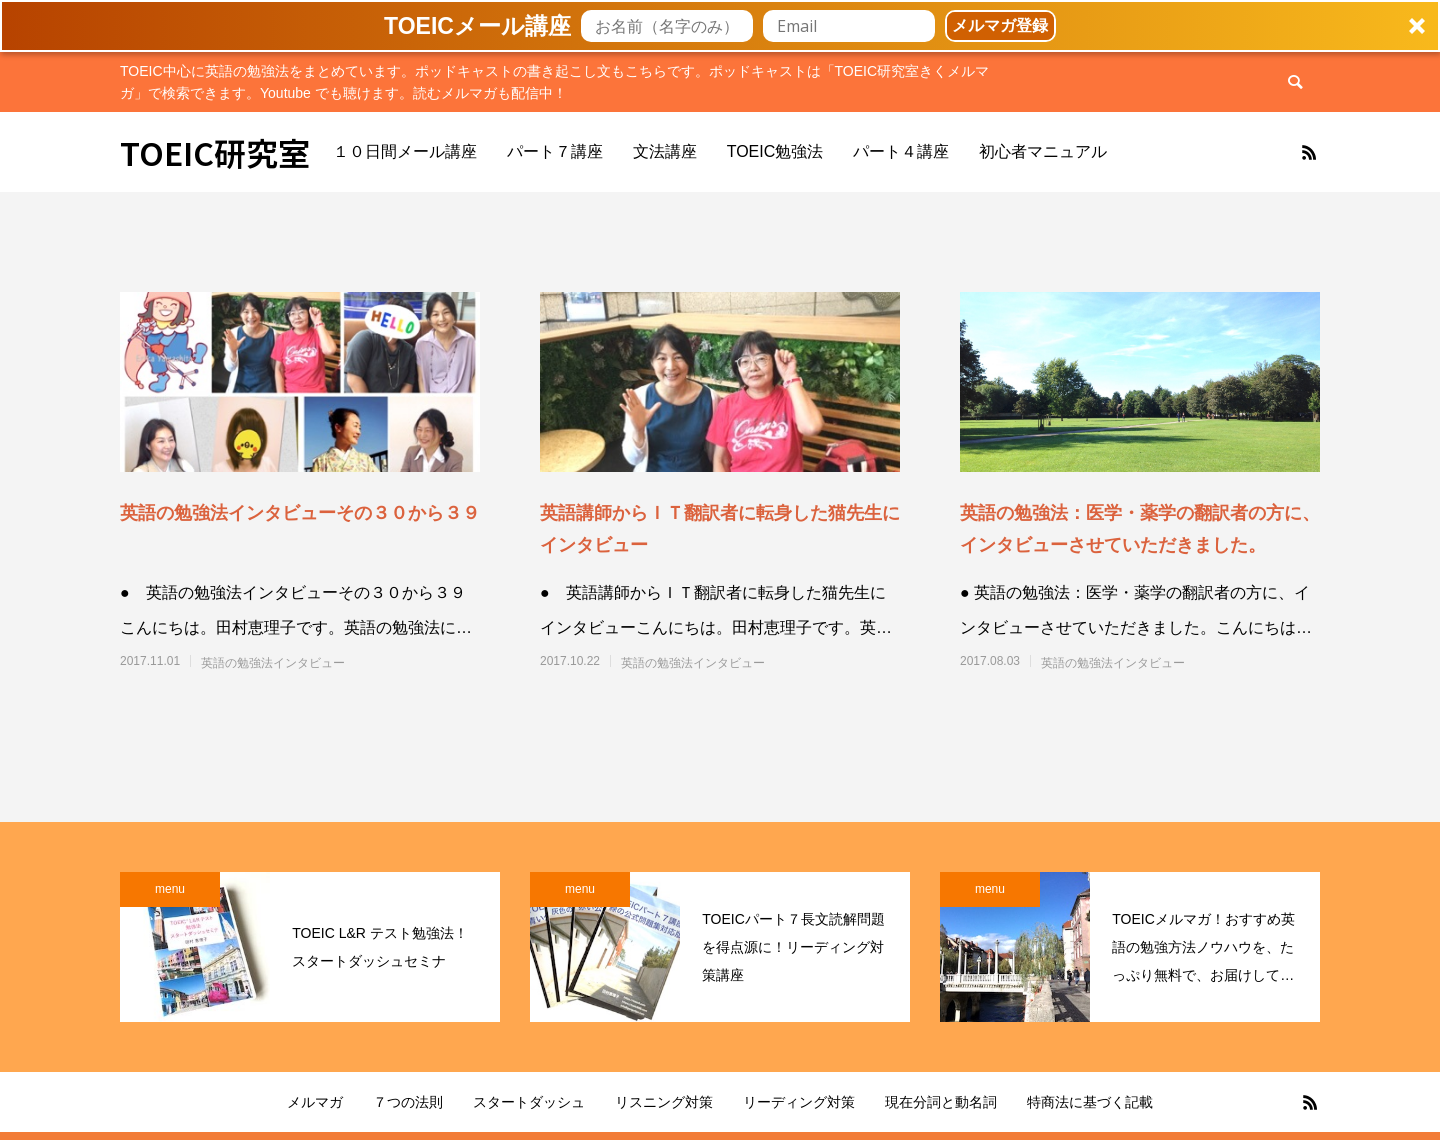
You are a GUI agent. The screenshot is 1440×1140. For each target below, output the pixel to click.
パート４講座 (901, 151)
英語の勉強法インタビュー (273, 663)
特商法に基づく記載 (1090, 1102)
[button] (720, 26)
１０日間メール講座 (405, 151)
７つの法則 (408, 1102)
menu (170, 889)
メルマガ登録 (1000, 25)
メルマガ (315, 1102)
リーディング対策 (799, 1102)
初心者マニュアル (1043, 151)
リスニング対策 (664, 1102)
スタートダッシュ (529, 1102)
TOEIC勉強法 (775, 151)
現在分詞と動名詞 (941, 1102)
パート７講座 (555, 151)
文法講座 (665, 151)
